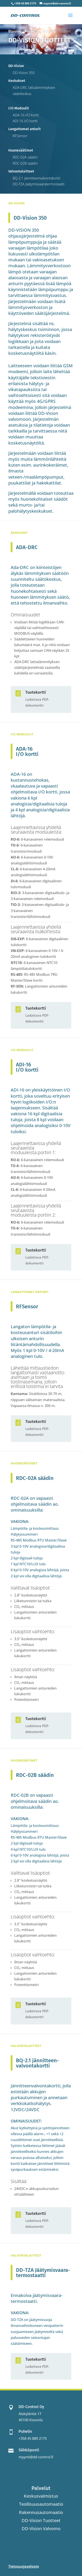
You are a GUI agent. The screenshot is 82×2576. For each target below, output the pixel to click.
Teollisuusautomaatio (41, 2504)
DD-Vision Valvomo (41, 2528)
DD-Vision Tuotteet (41, 2520)
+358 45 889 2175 (25, 3)
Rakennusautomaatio (41, 2512)
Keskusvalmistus (41, 2496)
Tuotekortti (35, 1421)
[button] (70, 18)
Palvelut (32, 31)
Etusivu (14, 31)
